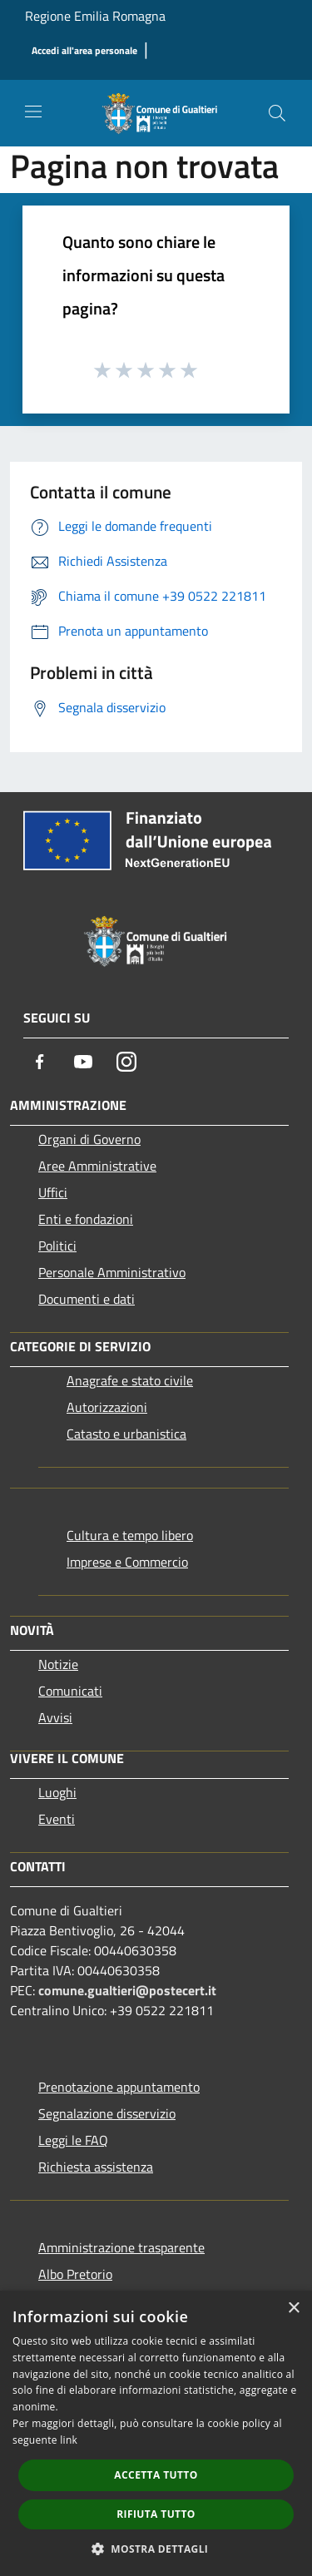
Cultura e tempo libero (130, 1535)
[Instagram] (126, 1061)
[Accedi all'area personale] (84, 51)
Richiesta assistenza (95, 2167)
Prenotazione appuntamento (119, 2087)
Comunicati (70, 1691)
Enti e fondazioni (85, 1219)
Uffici (52, 1192)
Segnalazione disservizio (107, 2113)
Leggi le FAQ (73, 2140)
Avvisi (55, 1717)
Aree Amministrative (97, 1166)
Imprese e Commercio (127, 1562)
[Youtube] (83, 1061)
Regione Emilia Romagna (95, 16)
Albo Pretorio (75, 2274)
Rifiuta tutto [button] (156, 2514)
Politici (57, 1246)
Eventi (56, 1819)
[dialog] (156, 2433)
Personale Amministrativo (112, 1272)
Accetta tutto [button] (155, 2475)
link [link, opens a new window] (68, 2440)
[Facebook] (40, 1061)
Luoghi (57, 1792)
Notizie (58, 1664)
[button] (156, 2548)
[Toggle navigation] (33, 111)
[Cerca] (277, 113)
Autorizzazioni (107, 1407)
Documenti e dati (86, 1299)
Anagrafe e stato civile (130, 1380)
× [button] (293, 2308)
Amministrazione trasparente (121, 2247)
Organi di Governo (89, 1139)
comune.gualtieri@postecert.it (127, 1990)
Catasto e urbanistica (126, 1434)
